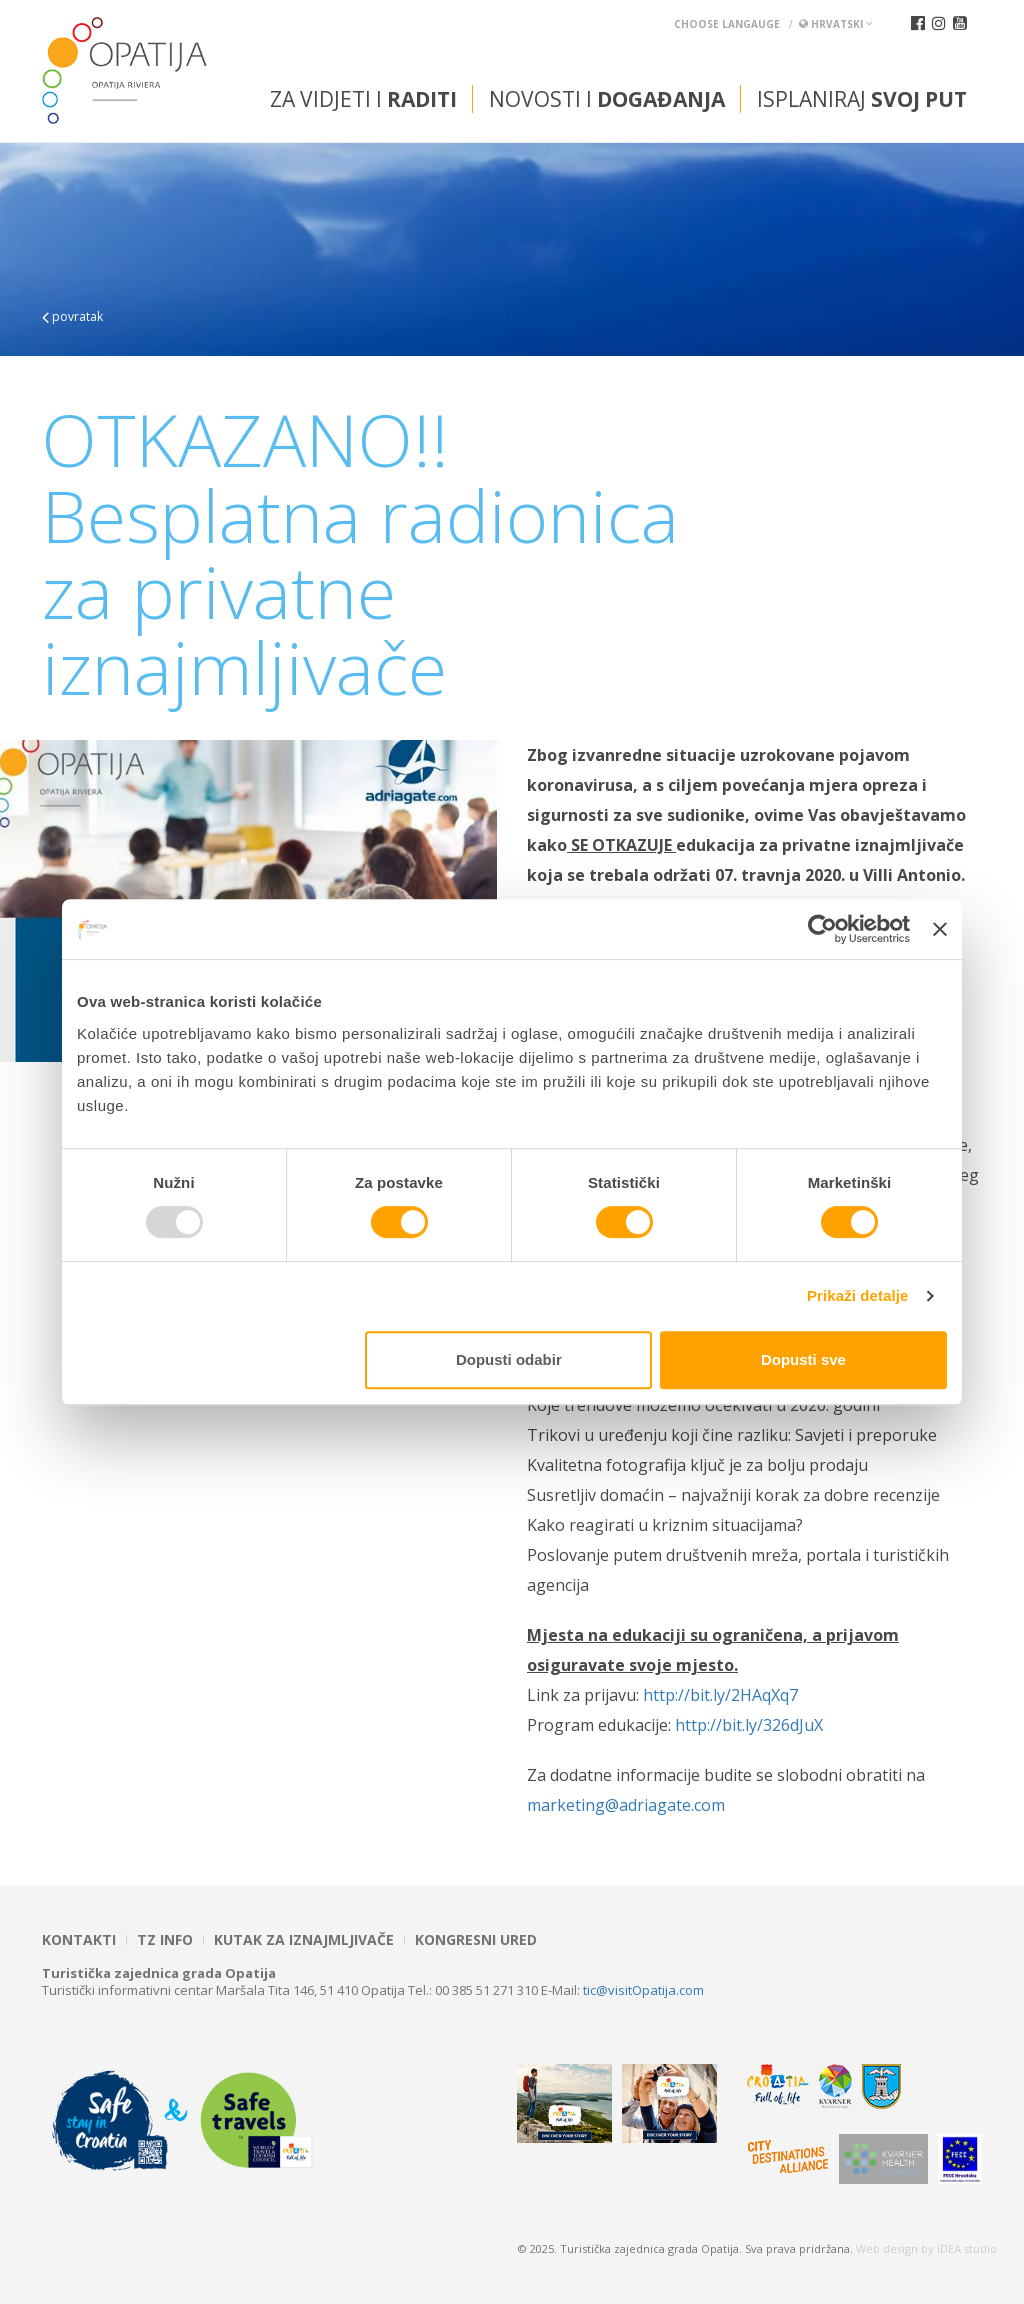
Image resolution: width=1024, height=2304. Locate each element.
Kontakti (79, 1940)
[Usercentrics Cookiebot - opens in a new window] (822, 929)
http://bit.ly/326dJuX (751, 1725)
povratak (72, 316)
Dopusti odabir (509, 1359)
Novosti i (607, 99)
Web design (887, 2248)
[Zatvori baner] (940, 929)
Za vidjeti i (363, 99)
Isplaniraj (862, 99)
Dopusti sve (803, 1359)
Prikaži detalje (858, 1295)
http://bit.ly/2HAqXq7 (722, 1695)
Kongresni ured (476, 1940)
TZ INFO (165, 1940)
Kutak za (304, 1940)
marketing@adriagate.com (628, 1805)
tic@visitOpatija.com (643, 1990)
